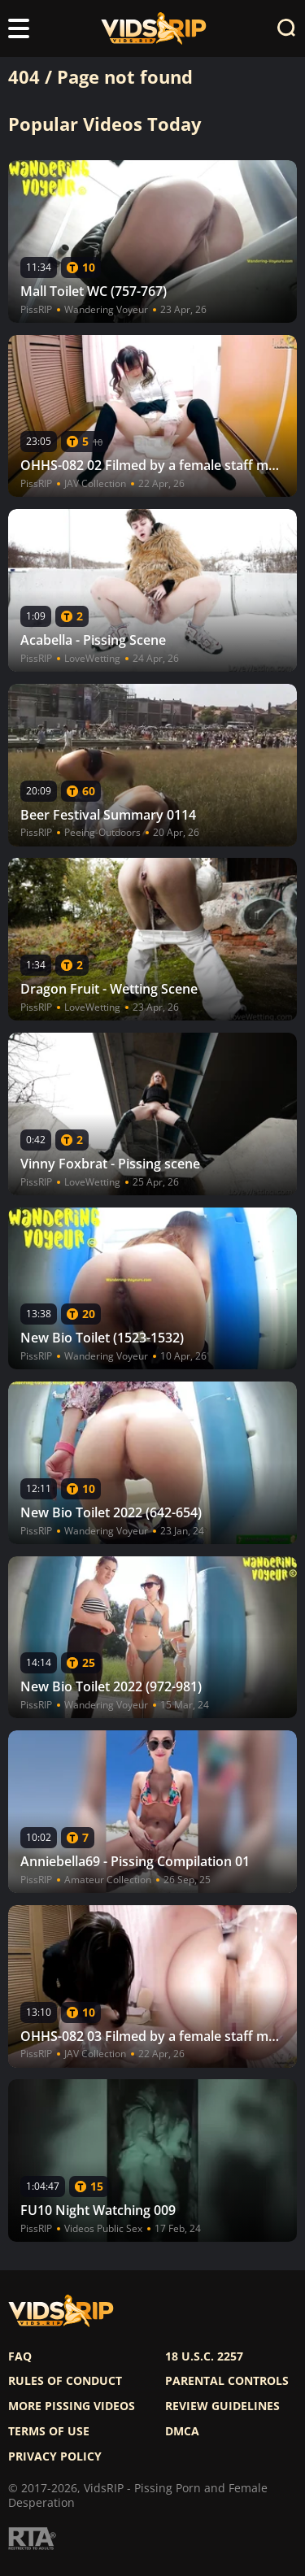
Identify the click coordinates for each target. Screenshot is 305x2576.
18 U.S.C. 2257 (204, 2356)
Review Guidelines (222, 2406)
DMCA (182, 2431)
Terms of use (48, 2431)
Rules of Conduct (65, 2381)
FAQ (20, 2356)
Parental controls (227, 2381)
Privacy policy (55, 2456)
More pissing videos (71, 2406)
